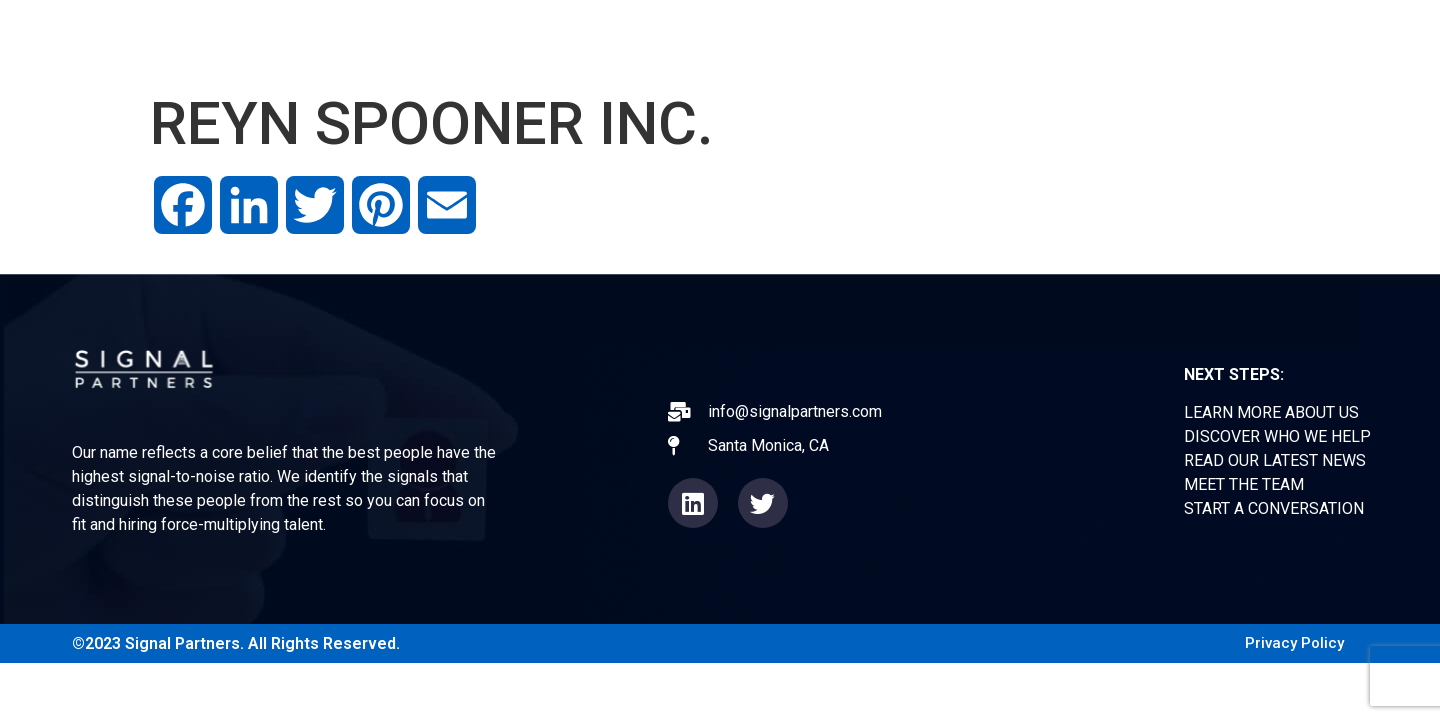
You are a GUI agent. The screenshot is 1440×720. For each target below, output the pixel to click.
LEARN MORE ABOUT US (1271, 412)
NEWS (1033, 39)
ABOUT (797, 39)
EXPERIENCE (916, 39)
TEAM (1121, 39)
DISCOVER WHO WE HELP (1277, 436)
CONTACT (1225, 39)
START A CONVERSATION (1274, 508)
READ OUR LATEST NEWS (1275, 460)
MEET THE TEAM (1244, 484)
